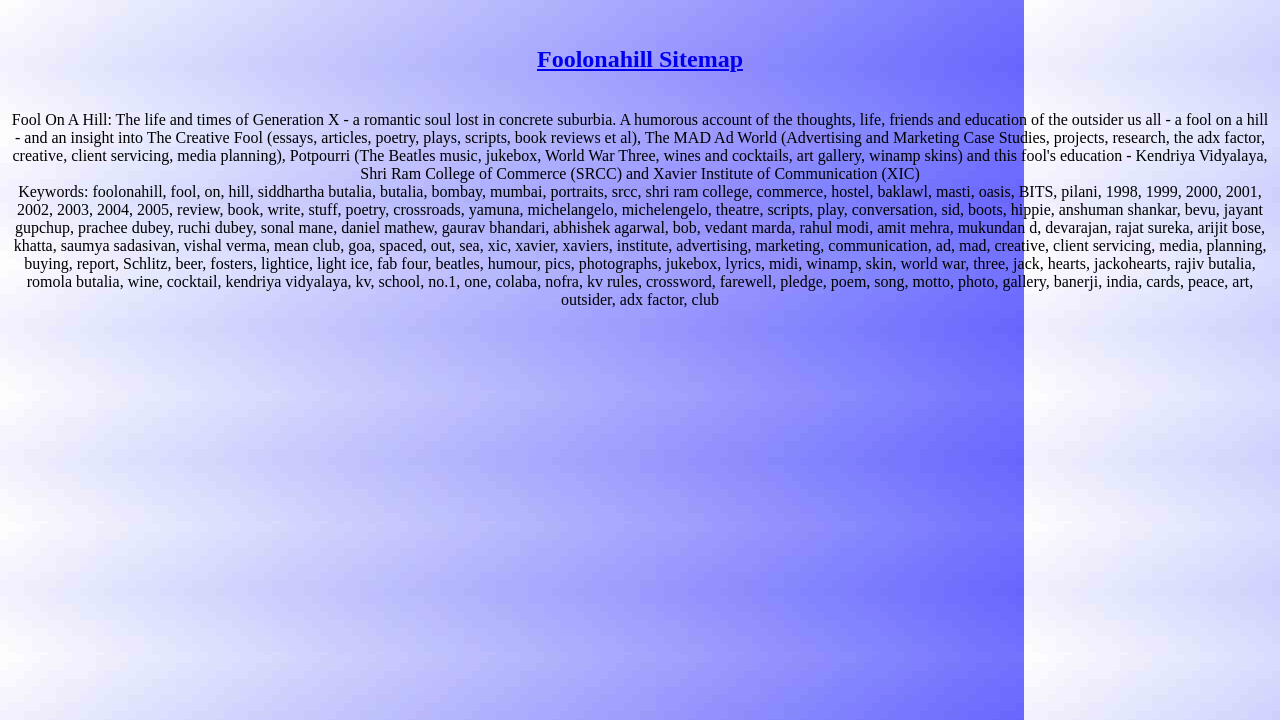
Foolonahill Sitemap (640, 59)
